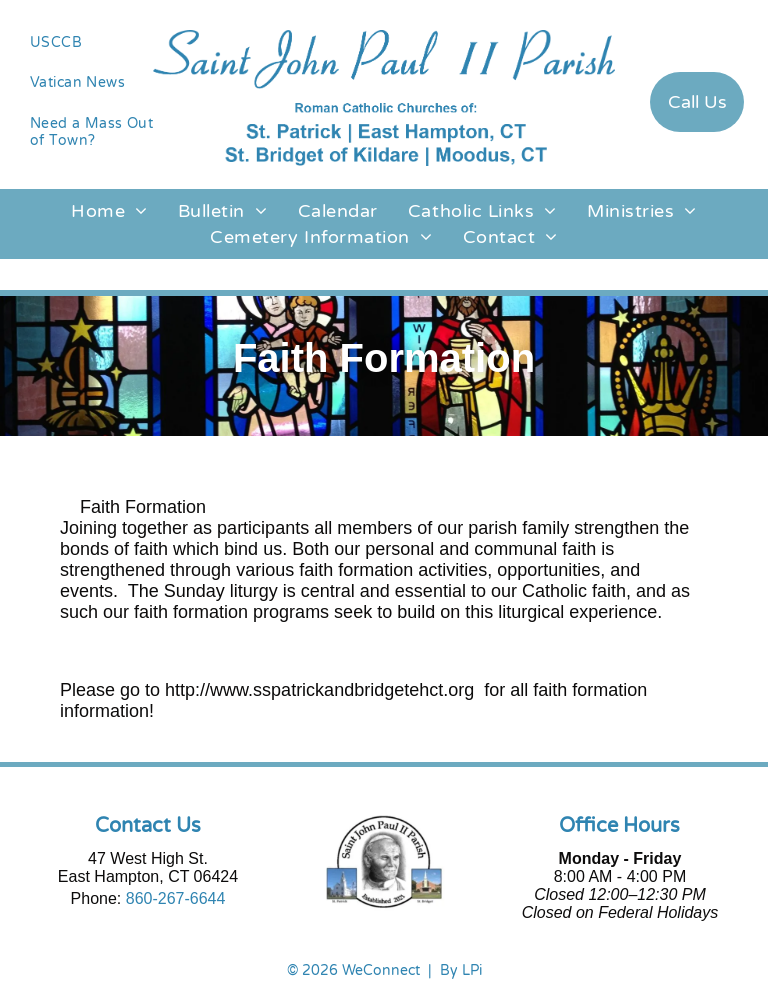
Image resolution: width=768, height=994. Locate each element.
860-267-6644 (176, 898)
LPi (472, 970)
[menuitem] (96, 42)
